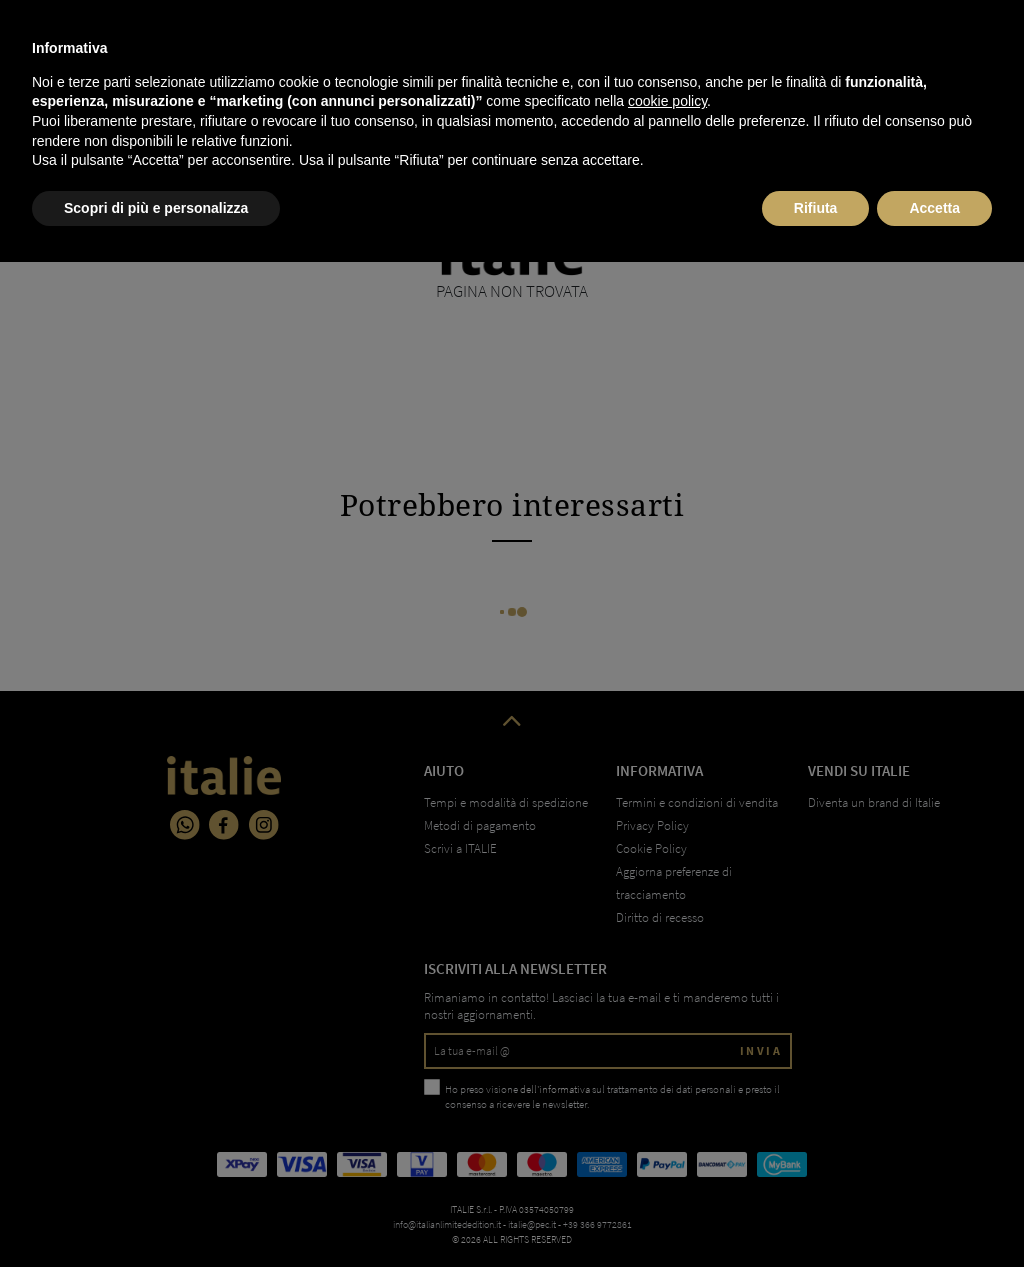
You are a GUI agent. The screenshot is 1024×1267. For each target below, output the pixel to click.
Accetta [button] (934, 1212)
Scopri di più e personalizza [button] (156, 1212)
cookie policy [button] (667, 1106)
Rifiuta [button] (816, 1212)
